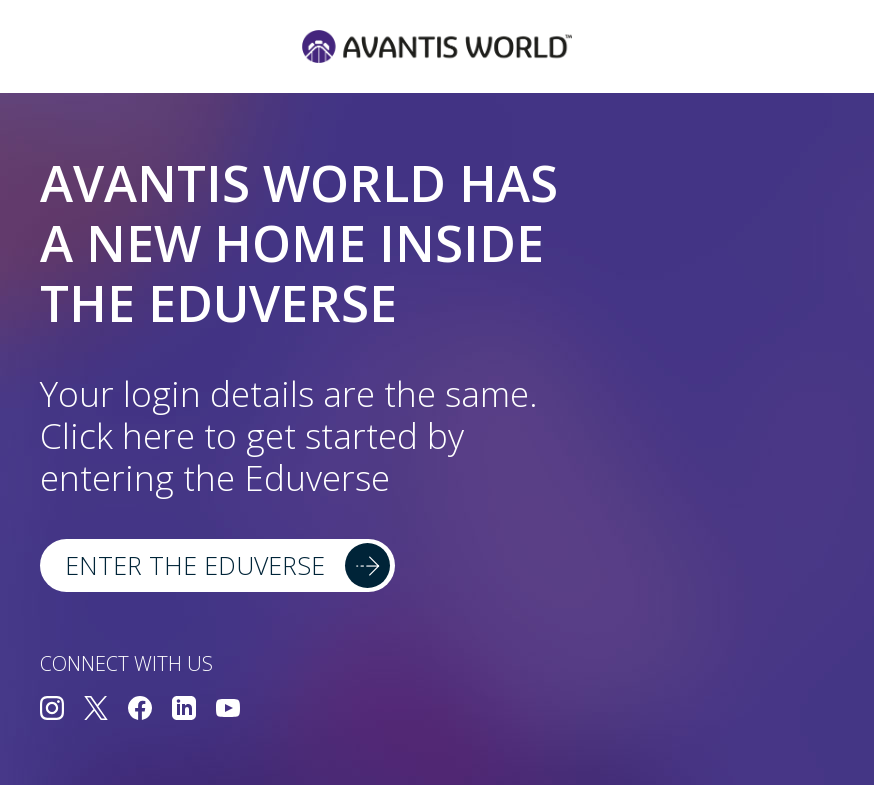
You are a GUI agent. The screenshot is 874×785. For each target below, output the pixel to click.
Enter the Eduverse (195, 565)
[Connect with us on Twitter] (96, 710)
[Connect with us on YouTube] (228, 710)
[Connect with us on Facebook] (140, 710)
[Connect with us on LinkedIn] (184, 710)
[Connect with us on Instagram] (52, 710)
